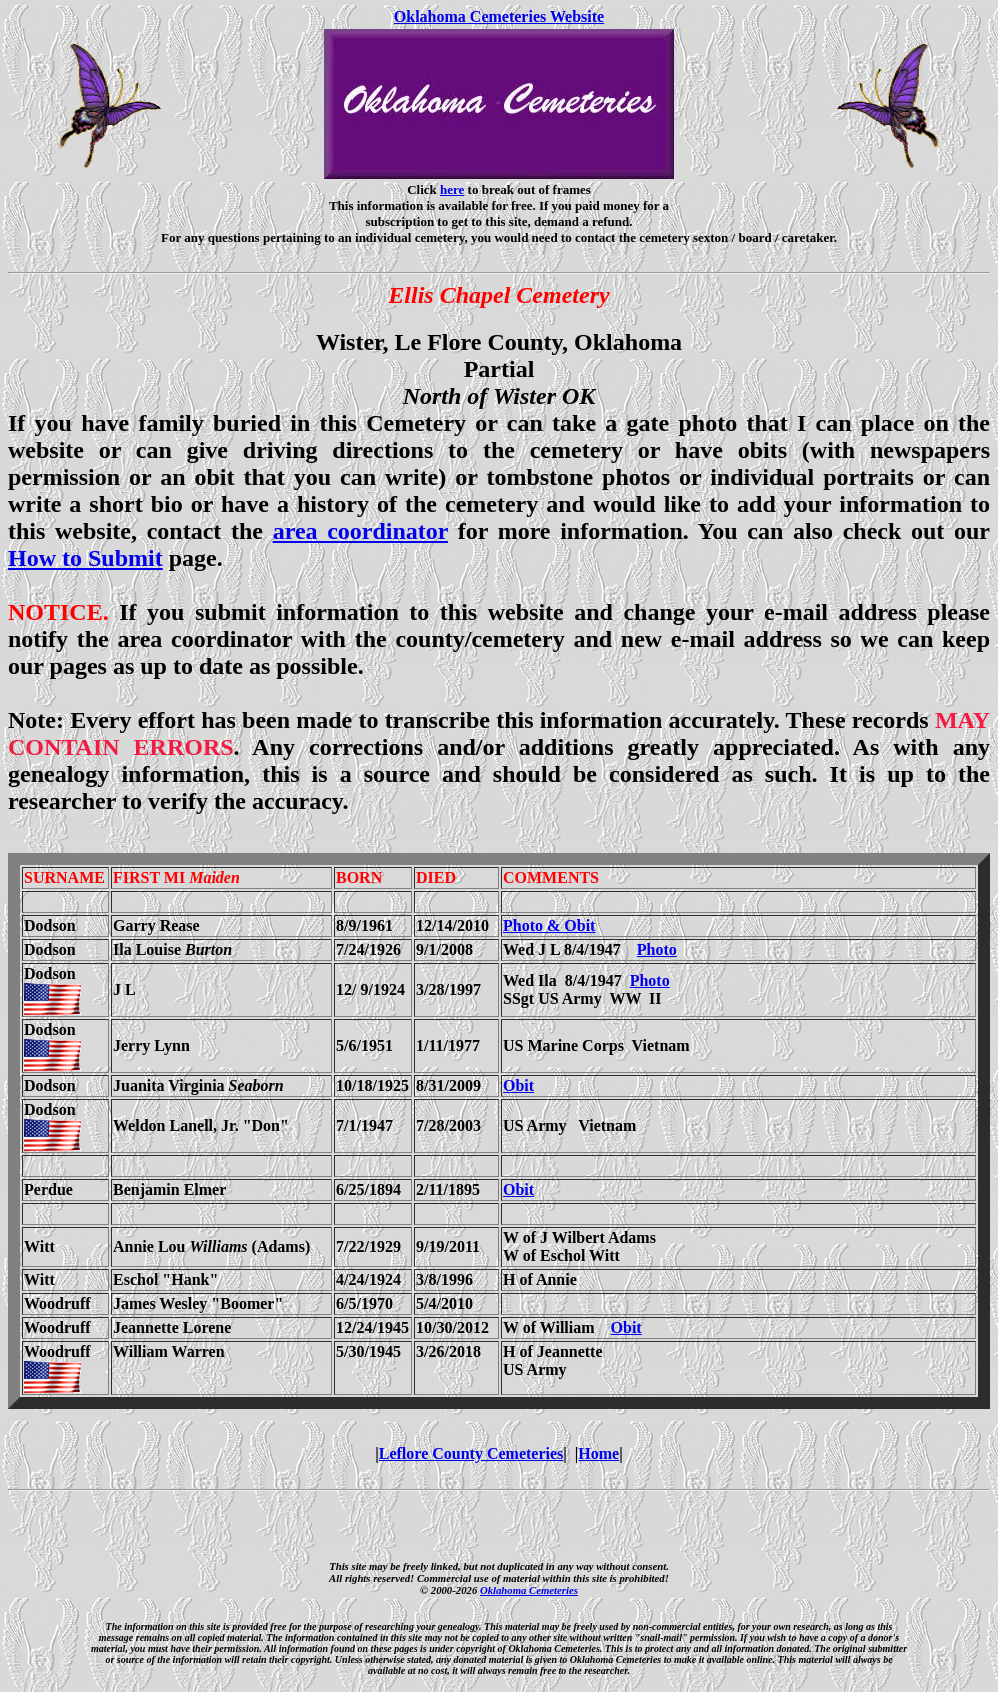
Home (598, 1453)
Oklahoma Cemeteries (529, 1590)
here (452, 189)
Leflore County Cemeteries (471, 1453)
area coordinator (360, 531)
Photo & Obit (549, 925)
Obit (518, 1085)
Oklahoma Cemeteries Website (499, 16)
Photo (657, 949)
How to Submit (85, 558)
